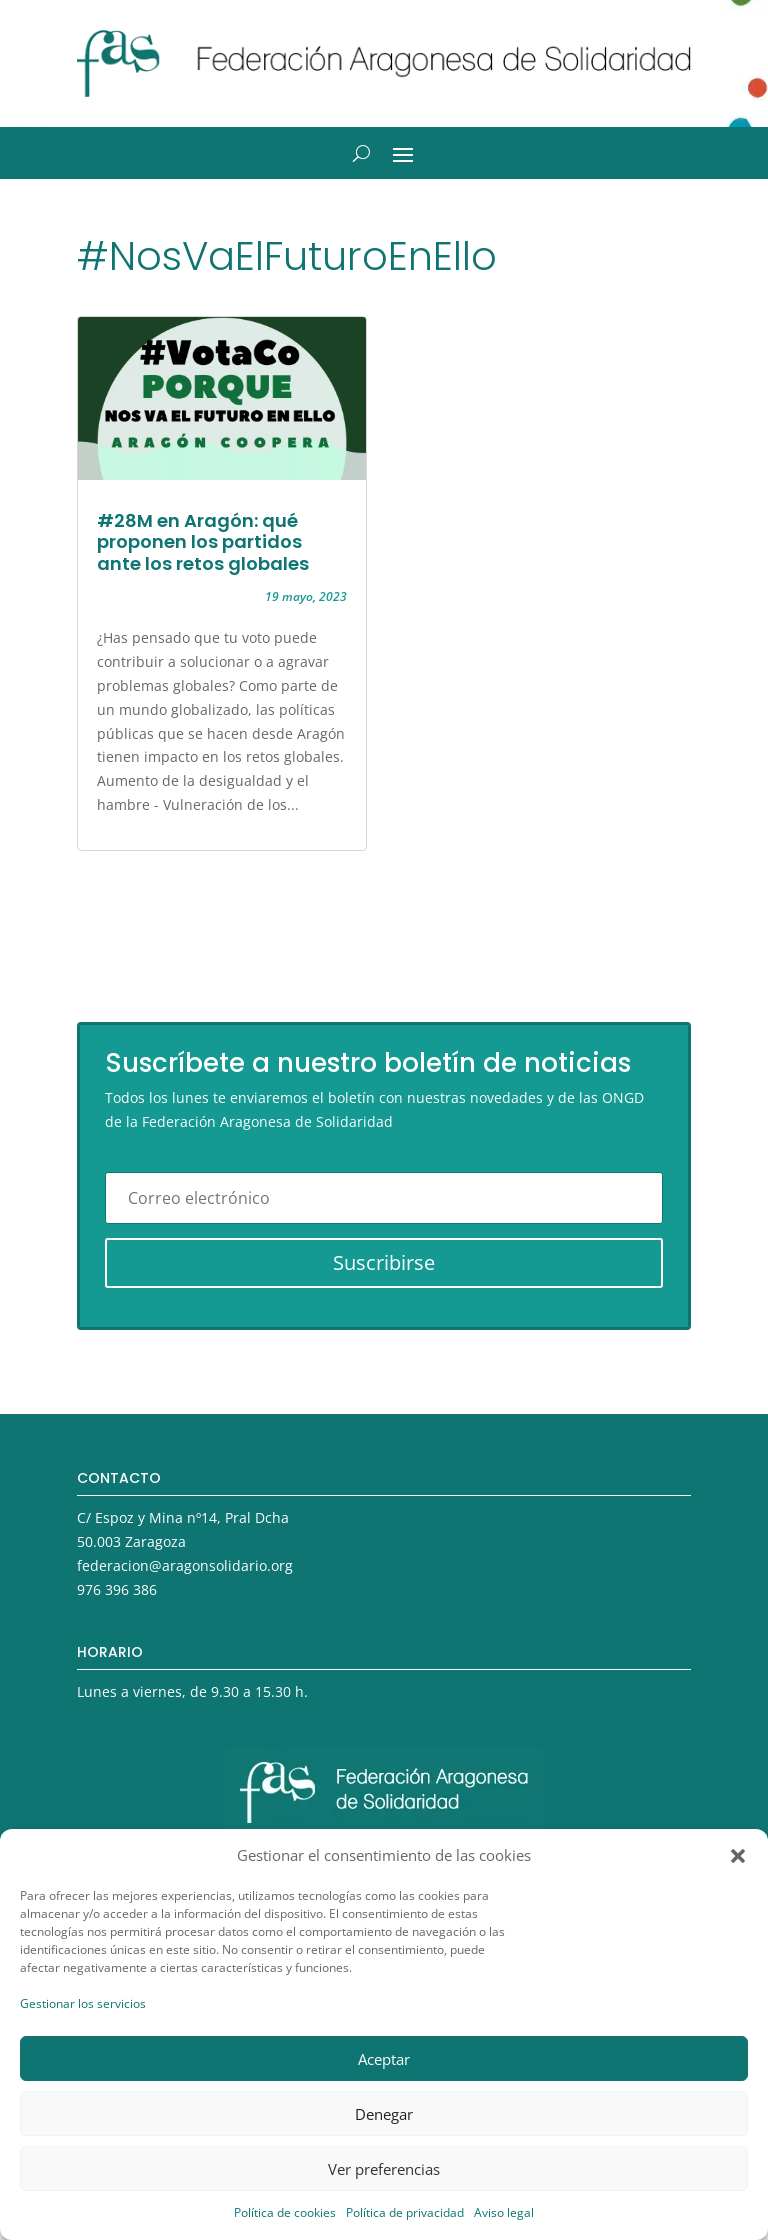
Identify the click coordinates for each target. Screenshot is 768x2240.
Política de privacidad (405, 2212)
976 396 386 (117, 1589)
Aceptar (384, 2059)
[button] (738, 1856)
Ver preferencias (384, 2169)
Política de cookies (285, 2212)
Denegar (384, 2114)
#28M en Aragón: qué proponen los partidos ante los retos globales (203, 542)
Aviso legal (504, 2212)
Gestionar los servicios (83, 2003)
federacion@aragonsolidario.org (185, 1565)
